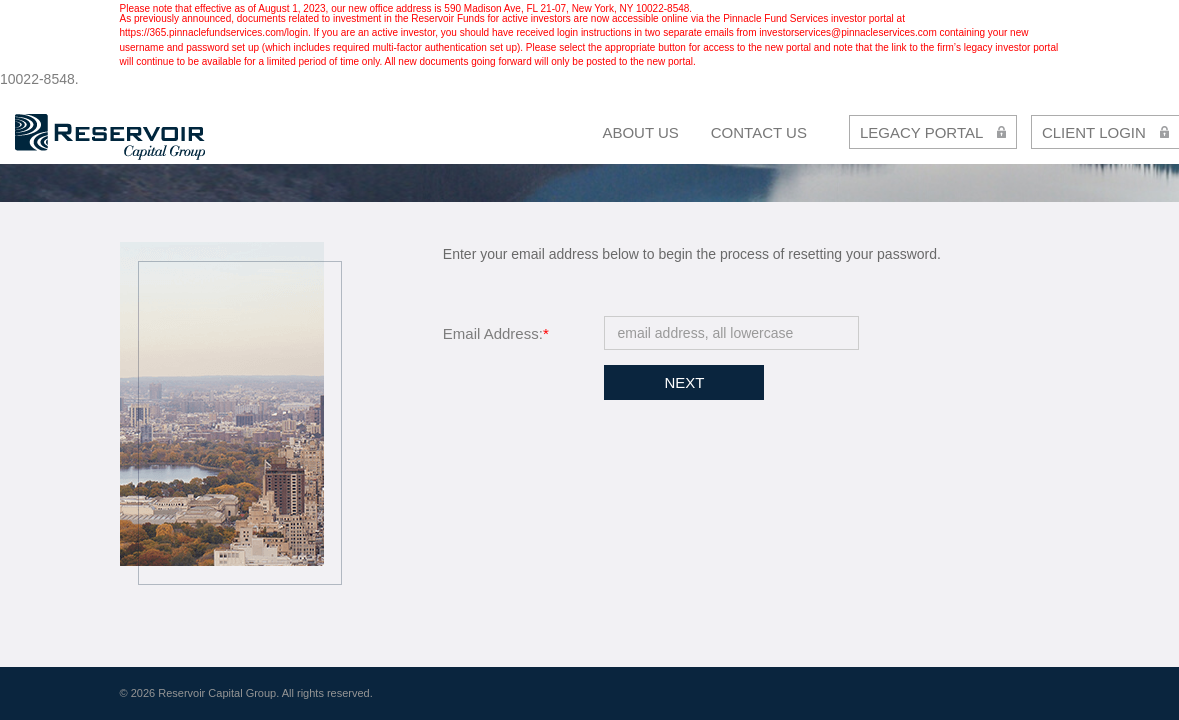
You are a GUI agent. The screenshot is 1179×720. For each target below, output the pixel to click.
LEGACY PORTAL (933, 131)
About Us (640, 132)
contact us (759, 132)
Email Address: (496, 333)
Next (684, 382)
